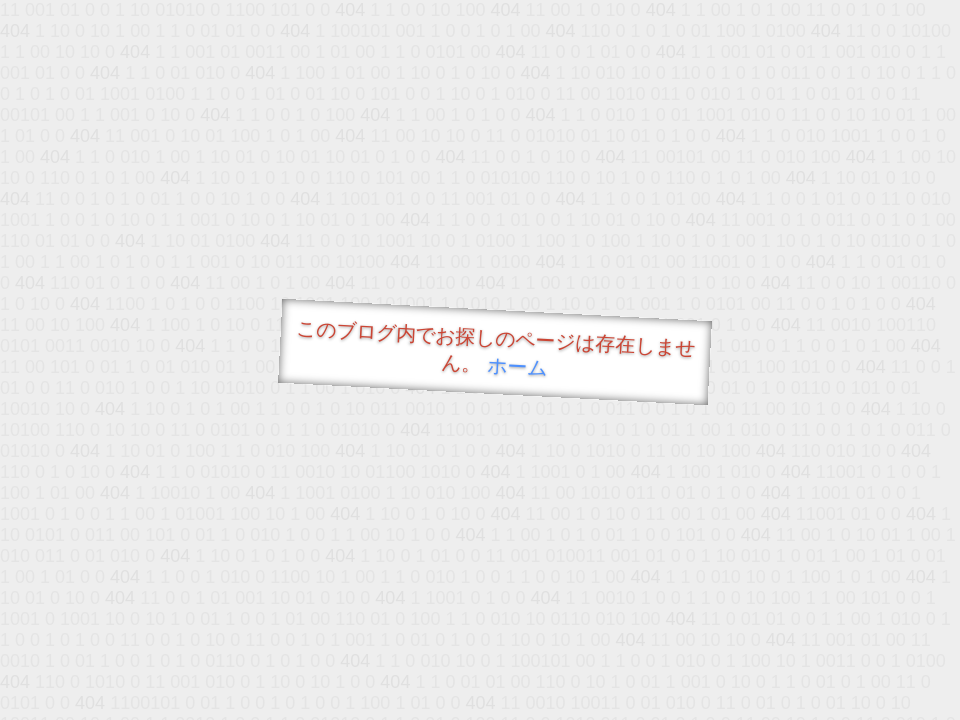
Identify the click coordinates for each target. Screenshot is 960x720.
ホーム (517, 366)
